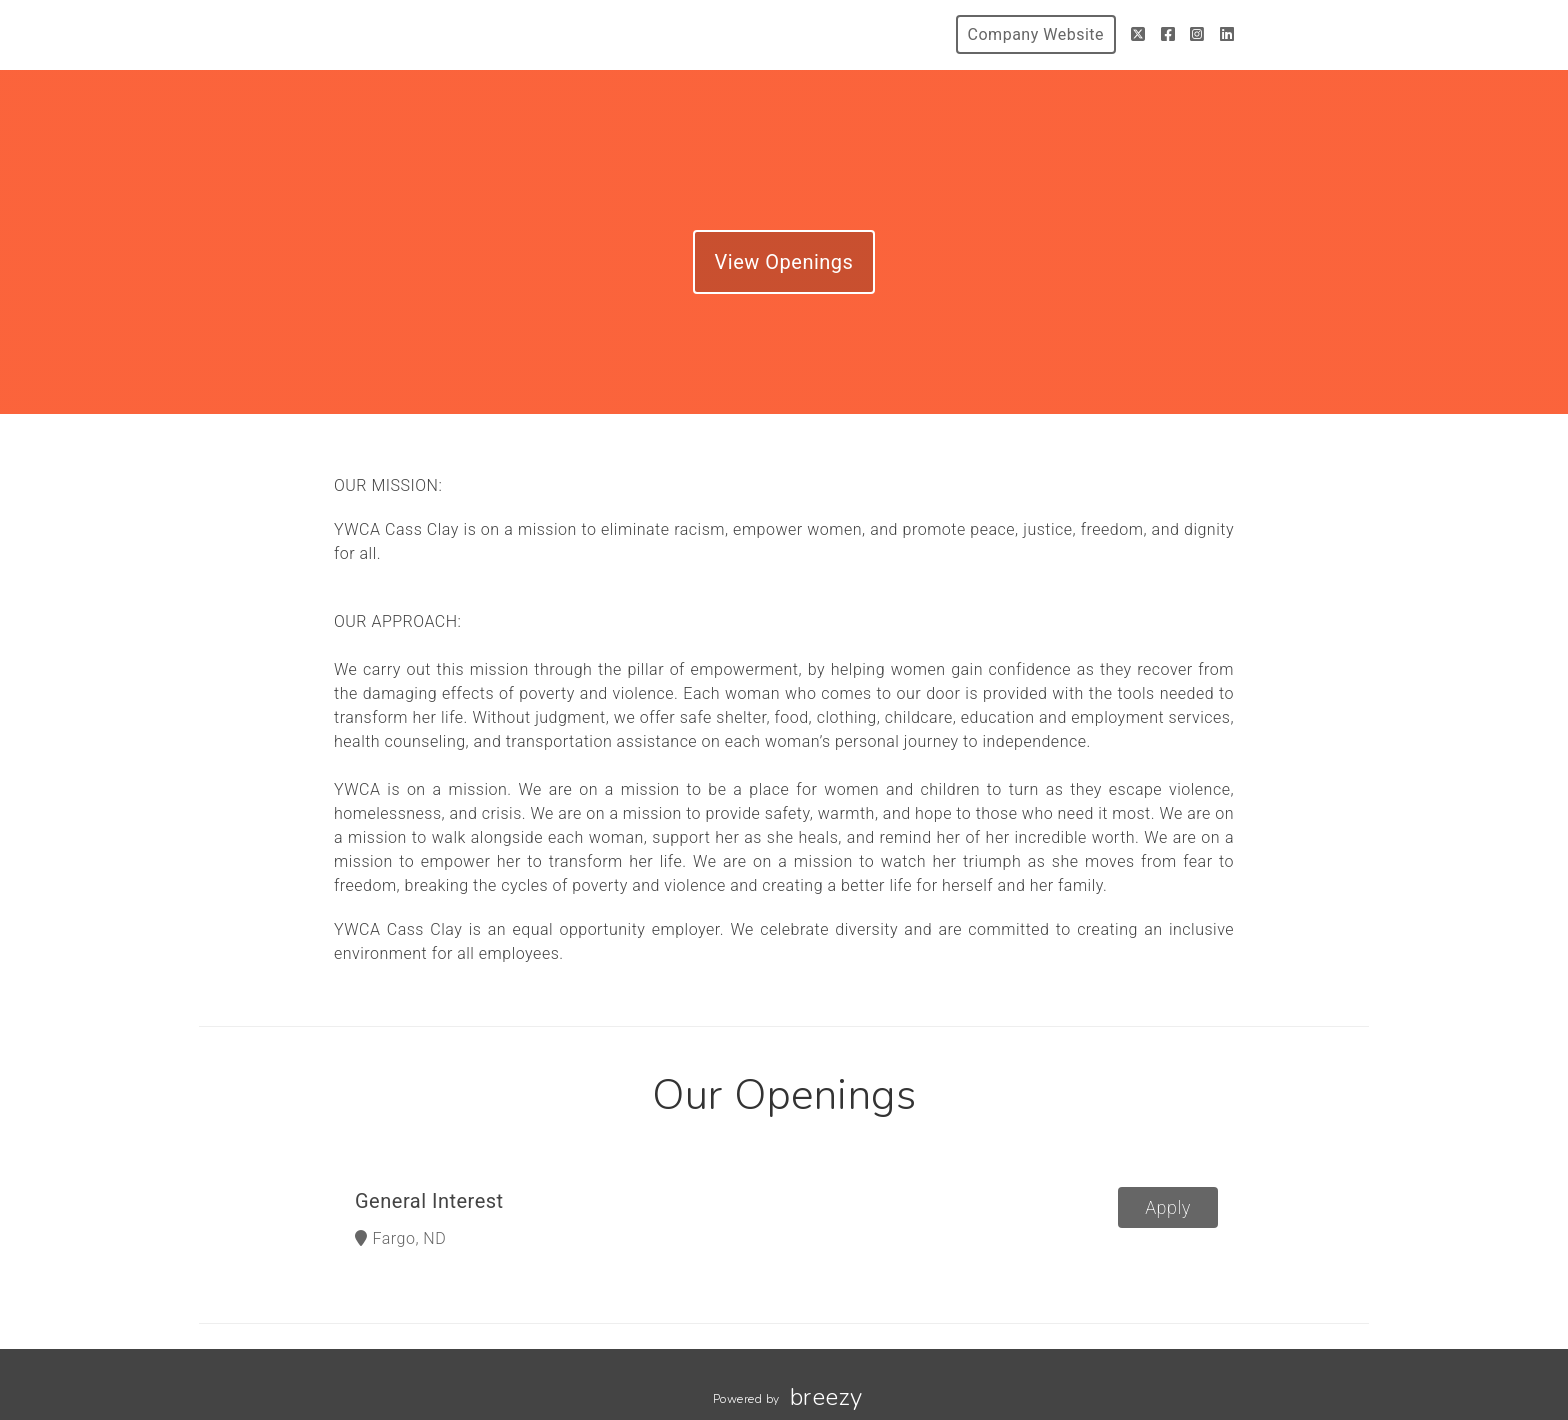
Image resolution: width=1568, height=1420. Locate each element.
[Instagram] (1197, 34)
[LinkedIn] (1227, 34)
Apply (1168, 1207)
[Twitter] (1138, 34)
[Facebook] (1168, 34)
